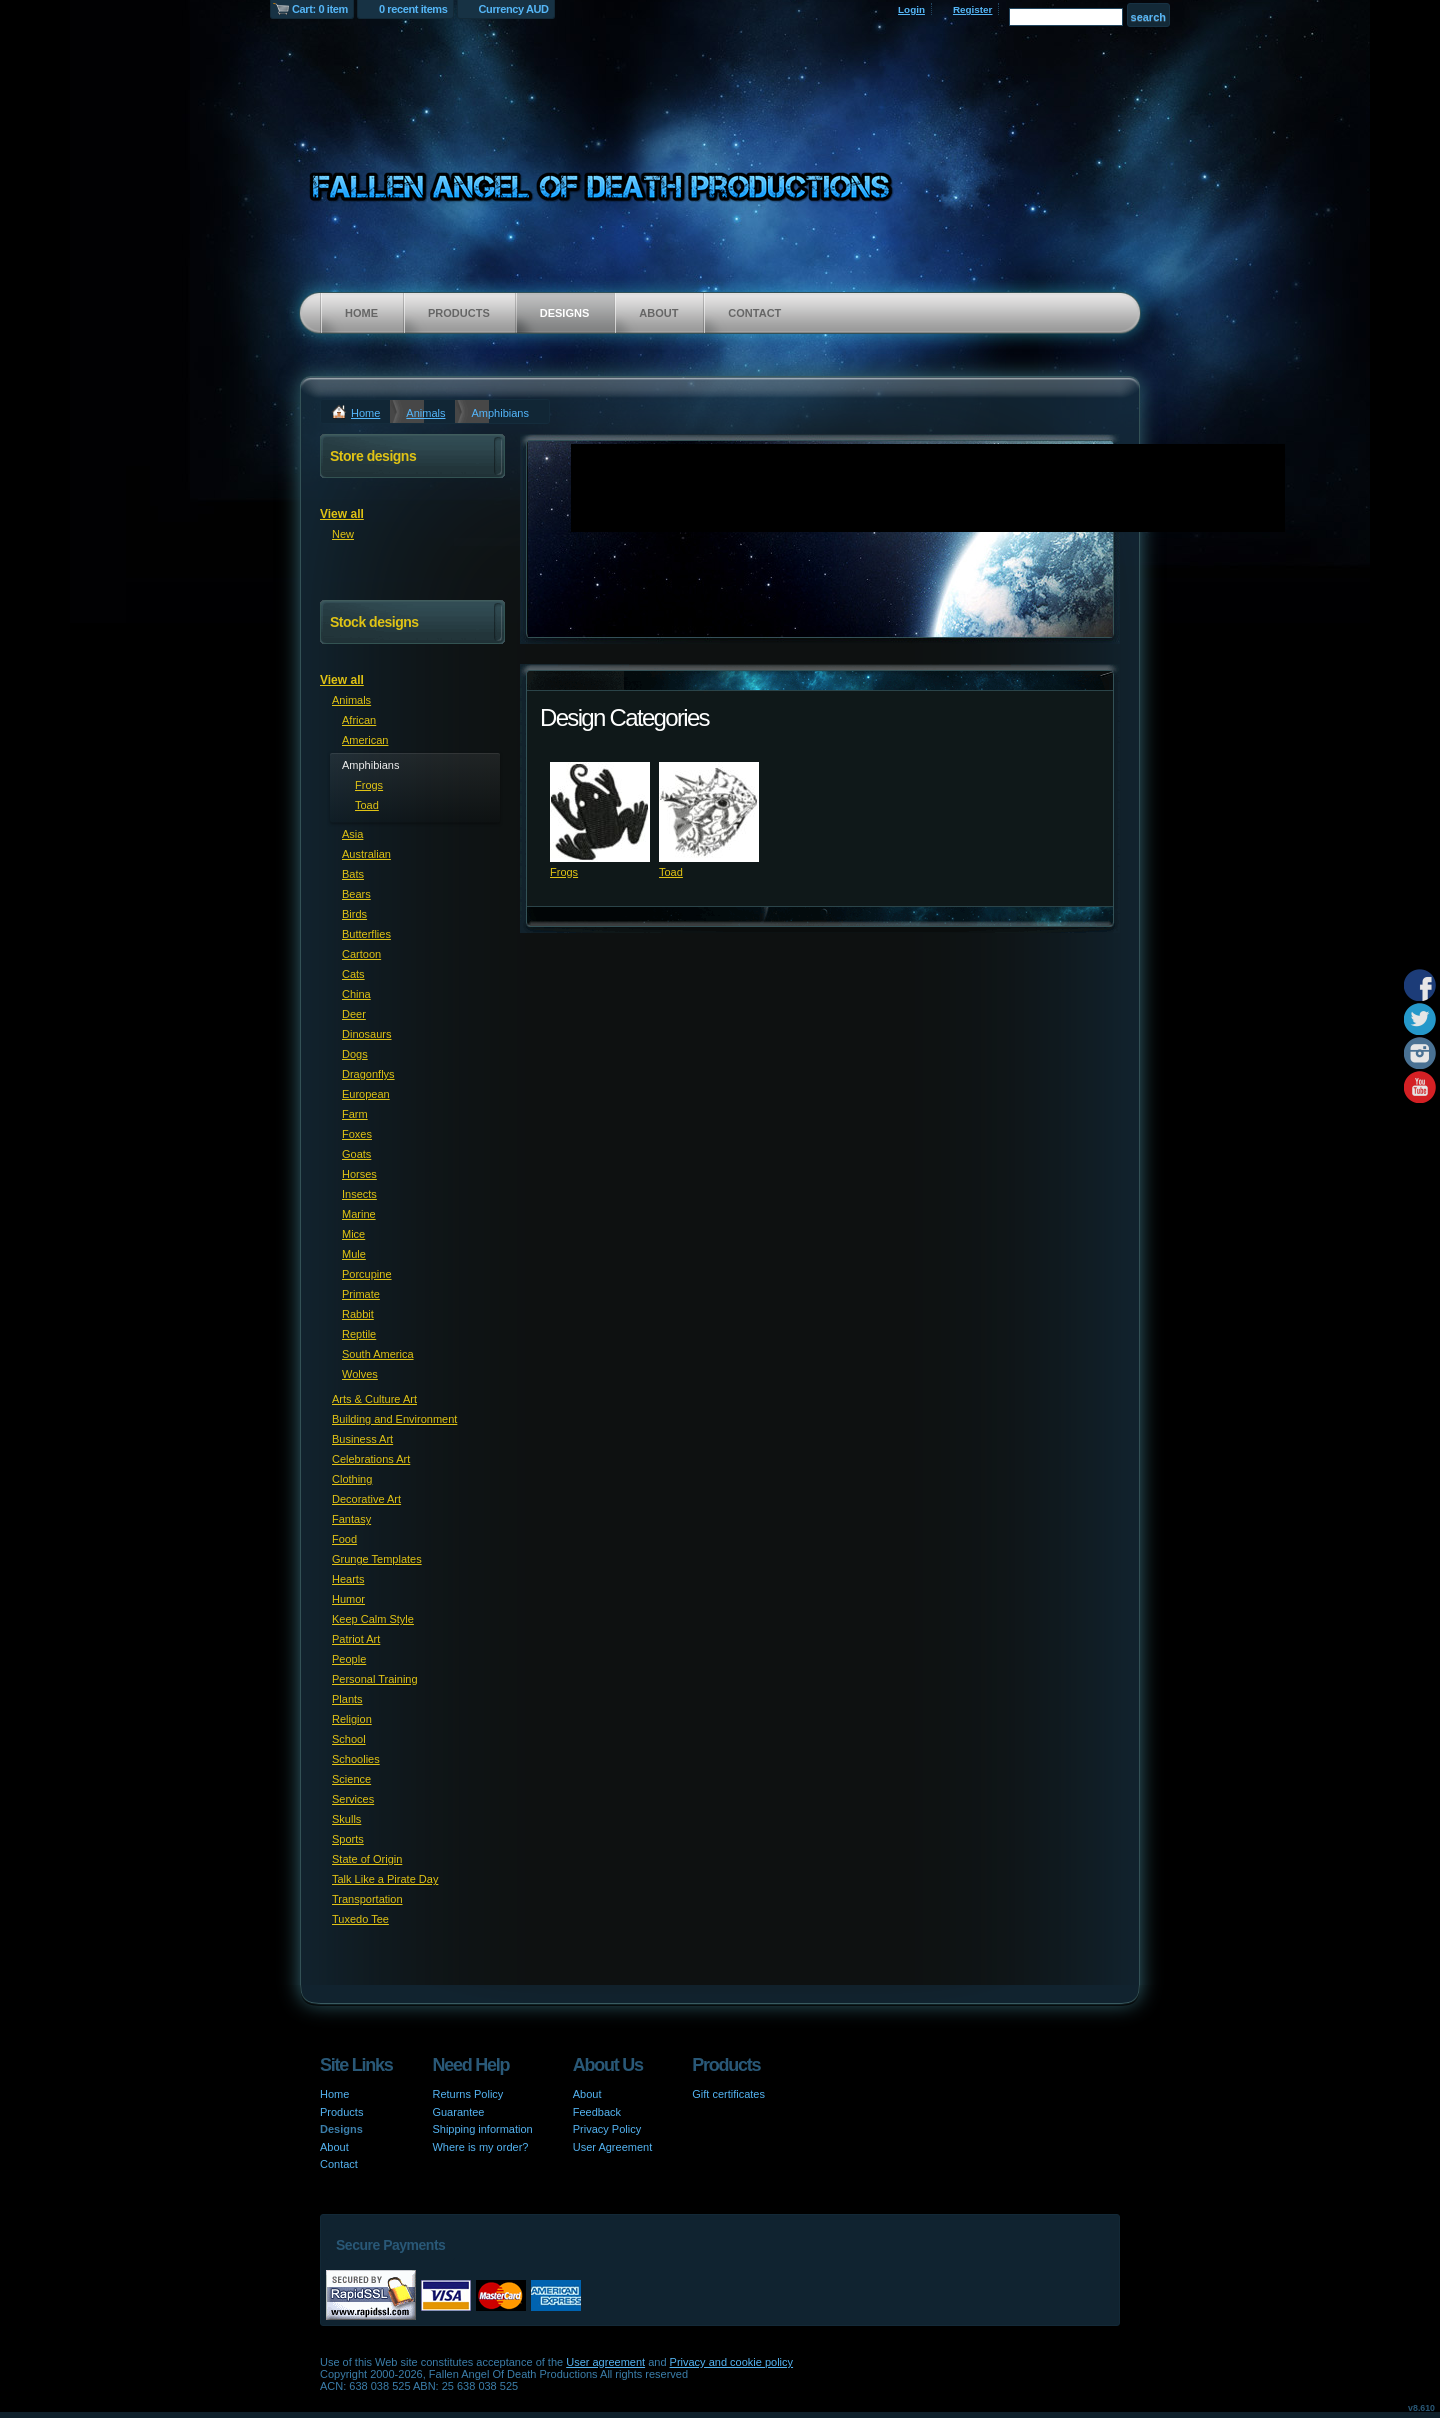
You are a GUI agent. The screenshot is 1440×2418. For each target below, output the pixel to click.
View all (342, 514)
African (359, 720)
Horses (359, 1174)
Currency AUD (514, 9)
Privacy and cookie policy (732, 2362)
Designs (565, 313)
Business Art (362, 1439)
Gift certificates (728, 2094)
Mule (354, 1254)
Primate (361, 1294)
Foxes (357, 1134)
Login (911, 9)
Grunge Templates (377, 1559)
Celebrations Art (371, 1459)
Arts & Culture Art (374, 1399)
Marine (359, 1214)
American (365, 740)
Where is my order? (480, 2147)
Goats (356, 1154)
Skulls (346, 1819)
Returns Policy (467, 2094)
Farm (355, 1114)
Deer (354, 1014)
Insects (359, 1194)
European (366, 1094)
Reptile (359, 1334)
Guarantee (458, 2112)
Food (344, 1539)
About (658, 313)
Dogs (355, 1054)
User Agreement (612, 2147)
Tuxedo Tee (360, 1919)
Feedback (597, 2112)
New (343, 534)
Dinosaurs (367, 1034)
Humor (348, 1599)
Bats (353, 874)
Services (353, 1799)
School (349, 1739)
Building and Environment (394, 1419)
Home (361, 313)
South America (378, 1354)
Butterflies (366, 934)
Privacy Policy (607, 2129)
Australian (366, 854)
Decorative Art (366, 1499)
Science (351, 1779)
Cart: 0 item (320, 9)
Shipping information (482, 2129)
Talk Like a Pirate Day (385, 1879)
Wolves (360, 1374)
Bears (356, 894)
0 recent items (413, 9)
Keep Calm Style (373, 1619)
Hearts (348, 1579)
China (356, 994)
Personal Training (375, 1679)
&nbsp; (600, 812)
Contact (754, 313)
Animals (425, 413)
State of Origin (367, 1859)
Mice (353, 1234)
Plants (347, 1699)
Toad (671, 872)
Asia (352, 834)
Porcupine (367, 1274)
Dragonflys (368, 1074)
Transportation (367, 1899)
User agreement (605, 2362)
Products (459, 313)
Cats (353, 974)
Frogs (564, 872)
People (349, 1659)
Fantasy (351, 1519)
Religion (352, 1719)
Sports (348, 1839)
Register (973, 9)
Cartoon (361, 954)
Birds (354, 914)
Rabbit (358, 1314)
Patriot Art (356, 1639)
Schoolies (356, 1759)
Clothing (352, 1479)
